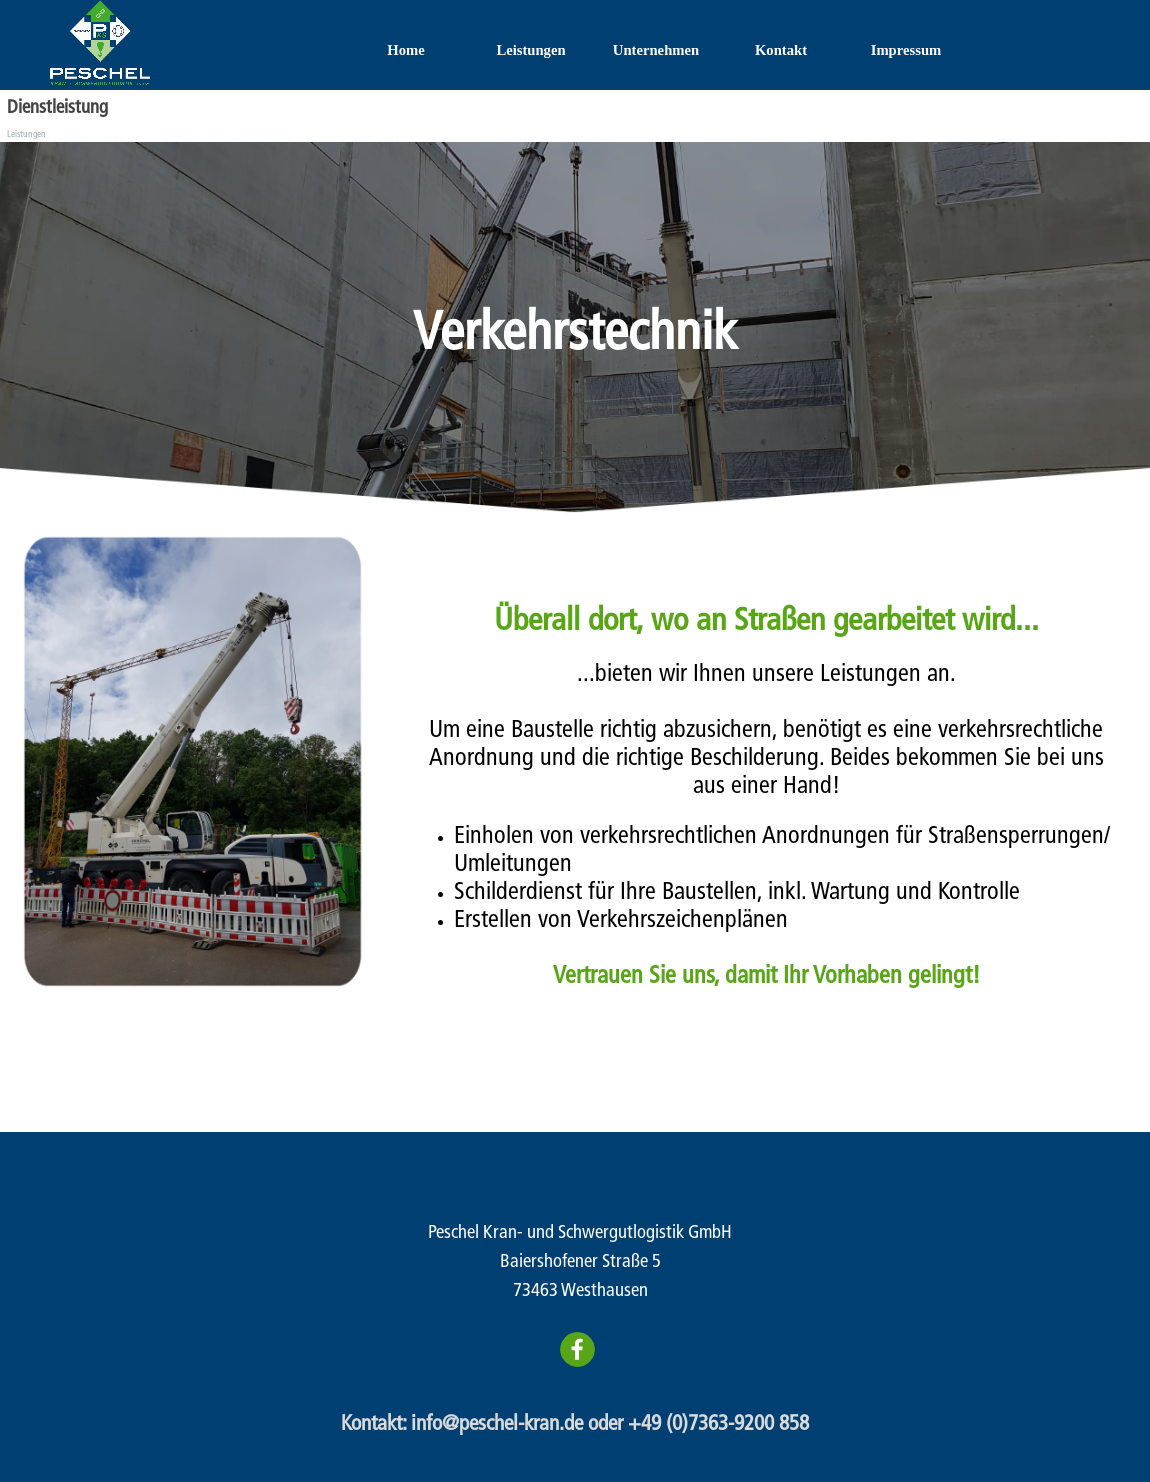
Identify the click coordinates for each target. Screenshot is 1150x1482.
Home (405, 50)
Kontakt (781, 50)
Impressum (906, 50)
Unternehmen (656, 50)
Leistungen (530, 50)
